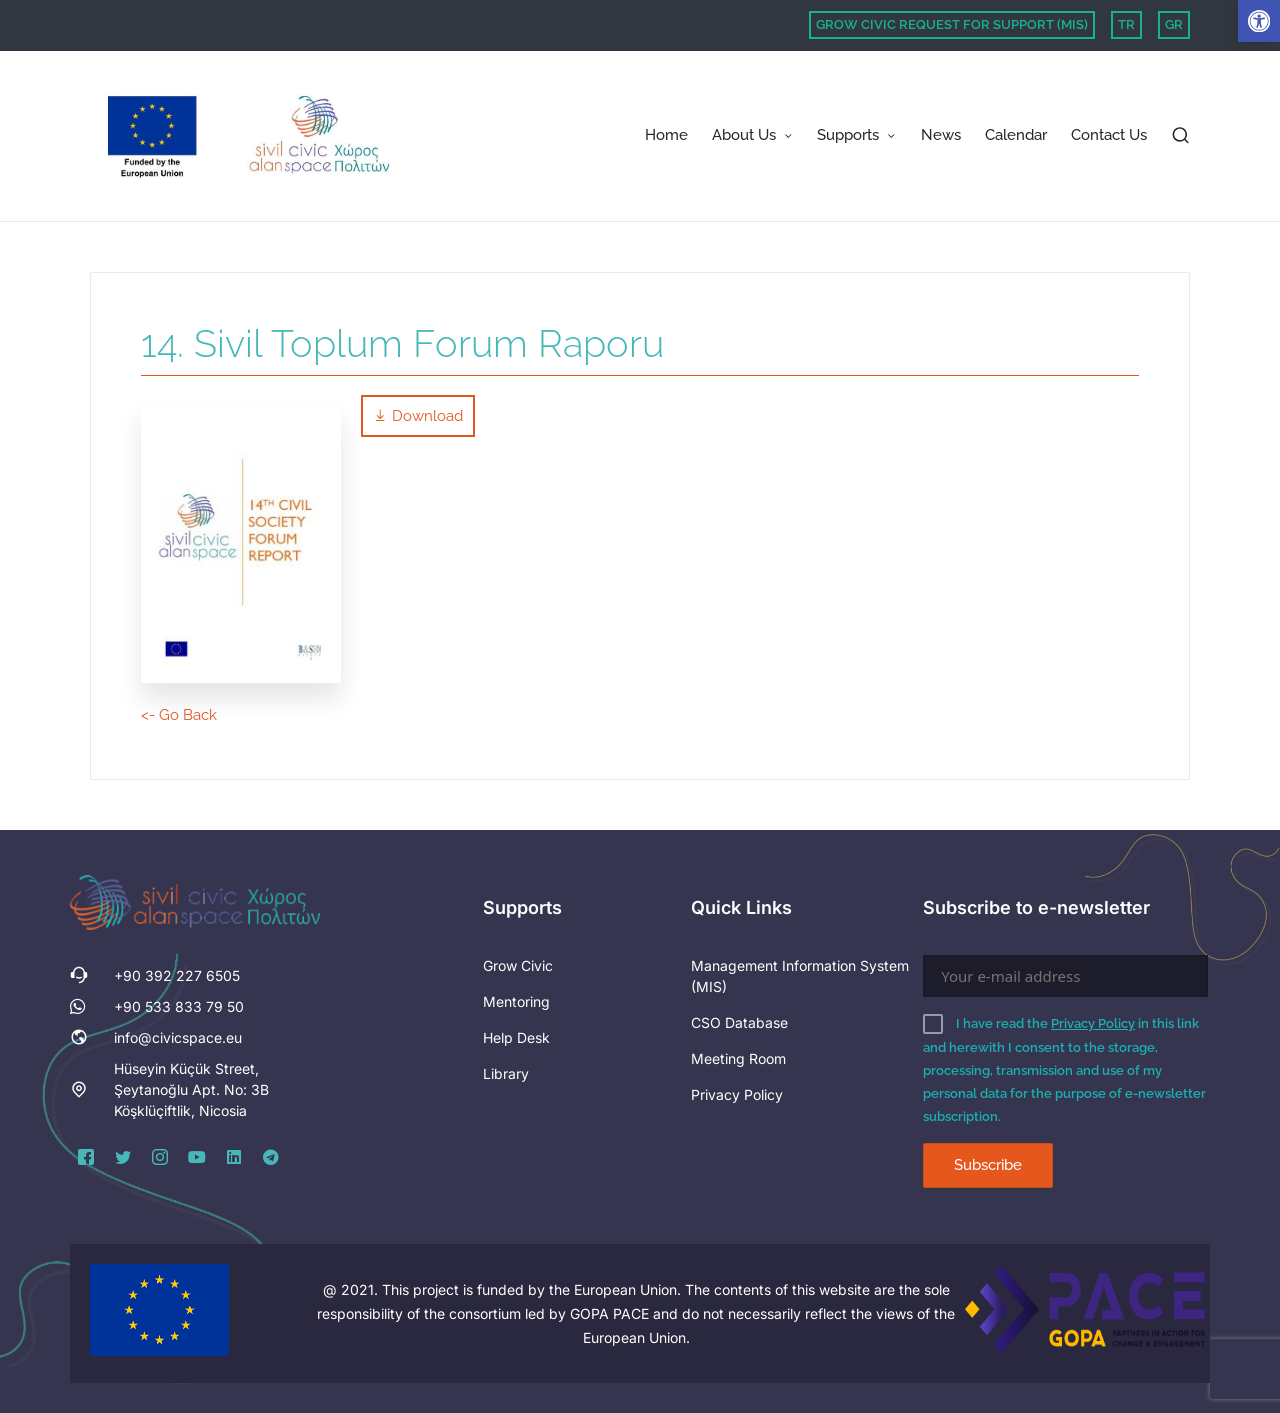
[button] (1259, 21)
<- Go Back (179, 715)
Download (418, 416)
